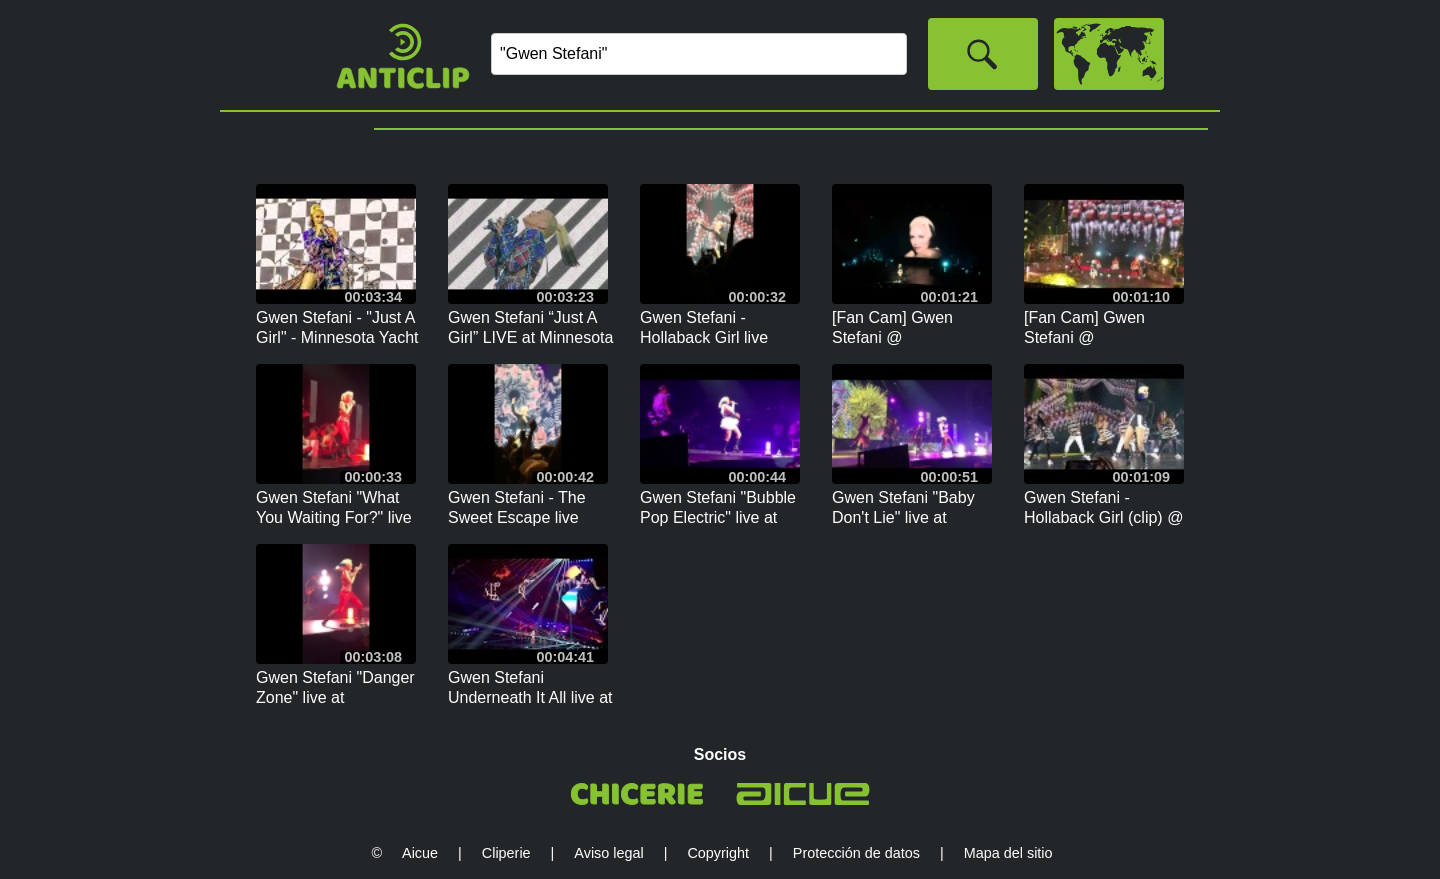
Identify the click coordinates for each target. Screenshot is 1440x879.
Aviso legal (608, 853)
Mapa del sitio (1008, 853)
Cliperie (506, 853)
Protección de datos (856, 853)
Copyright (718, 853)
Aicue (420, 853)
